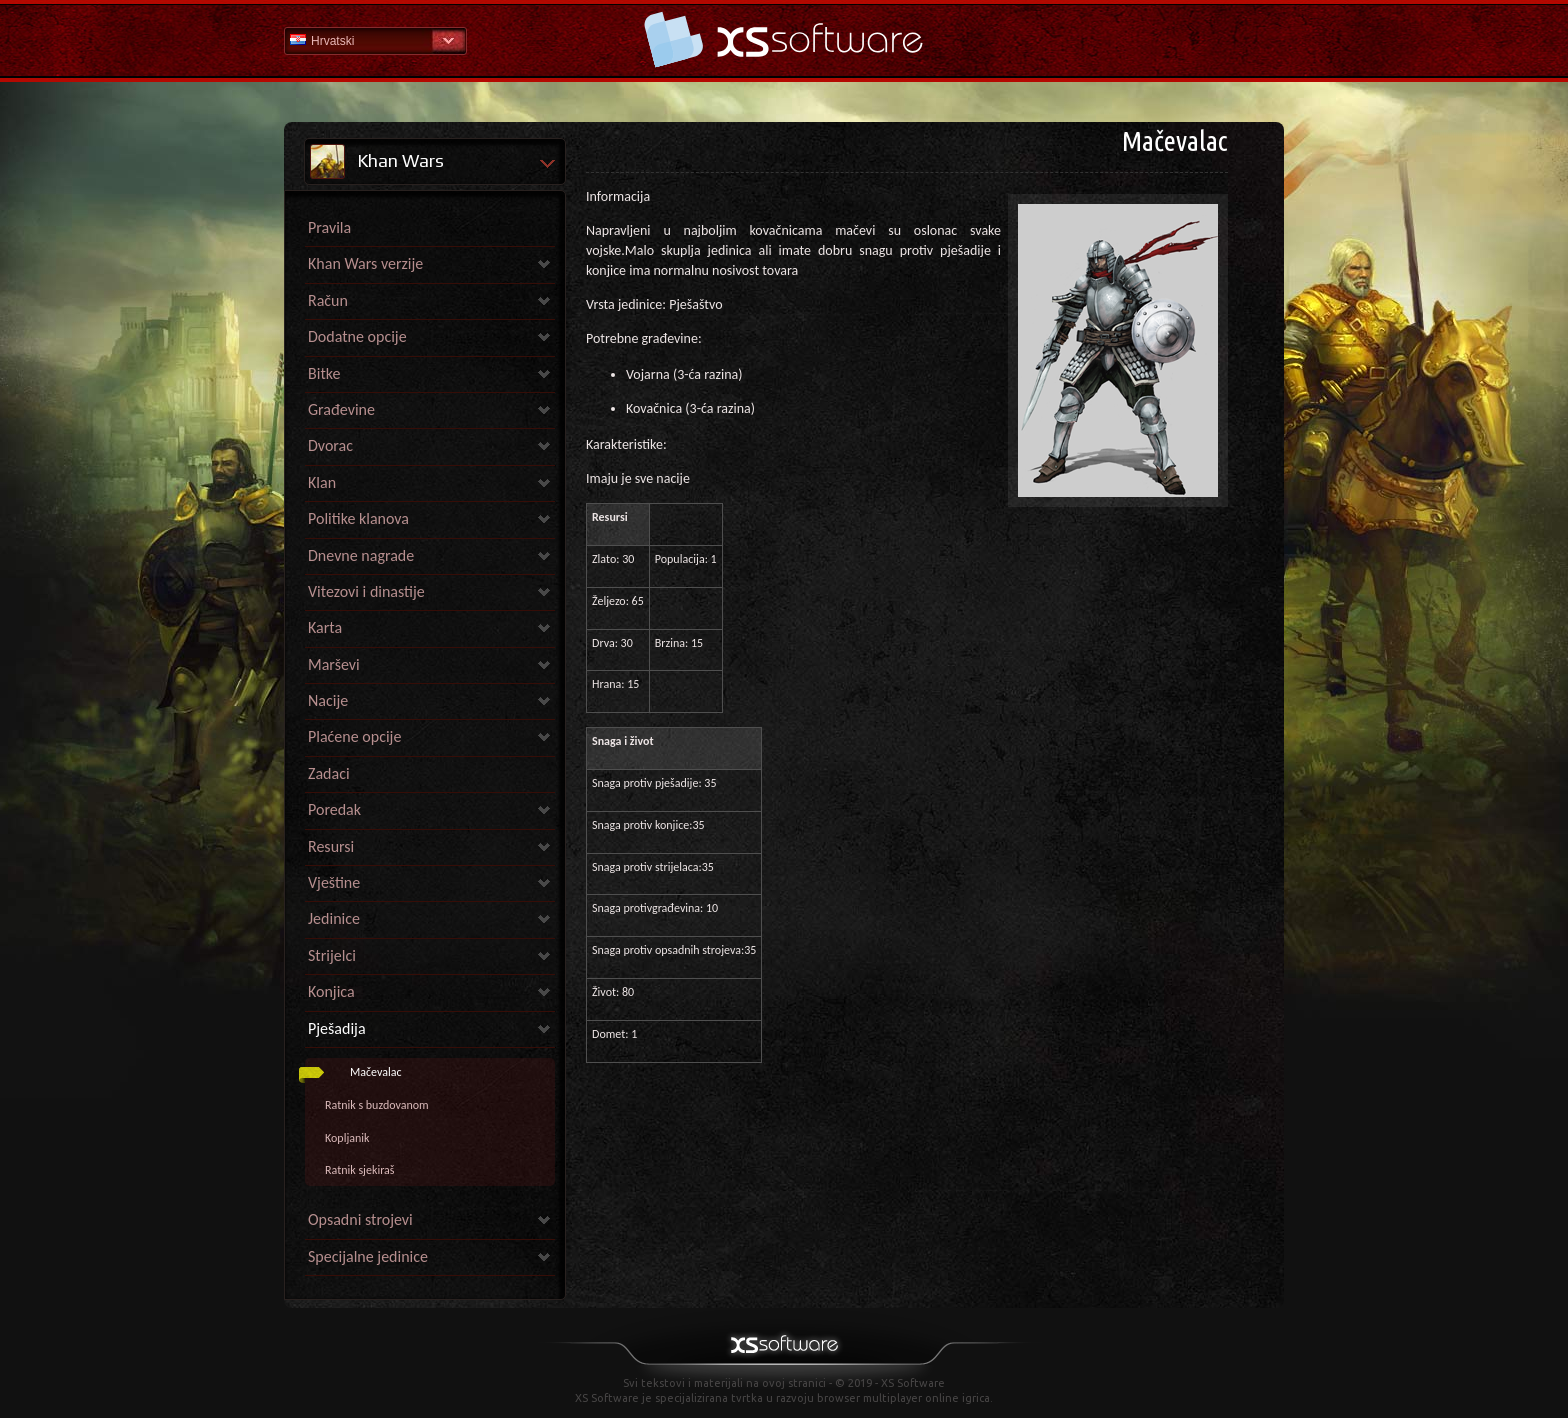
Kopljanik (347, 1138)
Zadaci (329, 773)
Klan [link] (322, 482)
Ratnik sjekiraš (360, 1170)
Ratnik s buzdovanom (377, 1105)
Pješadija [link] (337, 1028)
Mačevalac (376, 1072)
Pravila (329, 227)
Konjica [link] (331, 991)
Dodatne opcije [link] (357, 336)
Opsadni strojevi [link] (360, 1219)
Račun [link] (328, 300)
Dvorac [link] (330, 445)
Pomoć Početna (784, 39)
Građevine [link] (341, 409)
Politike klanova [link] (358, 518)
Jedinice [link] (334, 918)
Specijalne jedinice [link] (368, 1256)
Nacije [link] (328, 700)
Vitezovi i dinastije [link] (366, 591)
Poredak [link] (334, 809)
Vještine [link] (334, 882)
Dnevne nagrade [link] (361, 555)
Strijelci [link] (332, 955)
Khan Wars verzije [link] (365, 263)
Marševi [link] (334, 664)
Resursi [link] (331, 846)
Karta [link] (325, 627)
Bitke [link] (324, 373)
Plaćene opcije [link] (354, 736)
